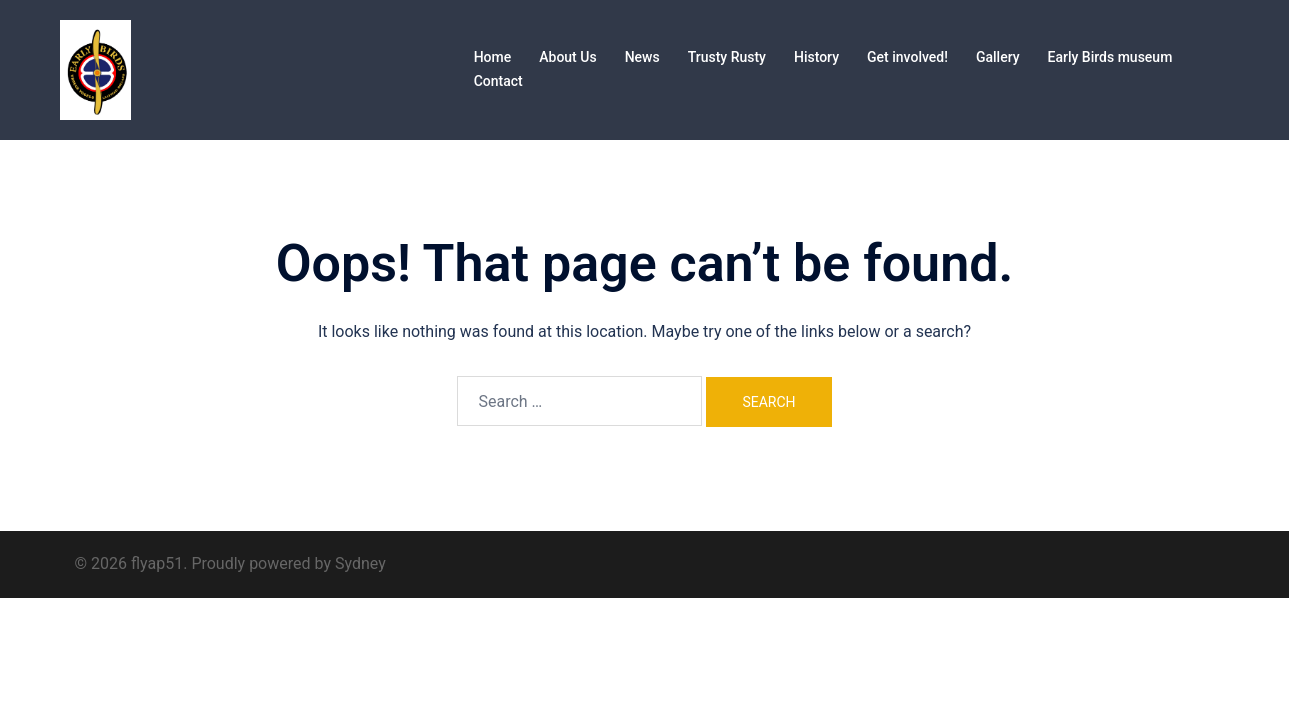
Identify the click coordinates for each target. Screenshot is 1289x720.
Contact (498, 81)
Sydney (360, 563)
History (816, 57)
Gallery (998, 57)
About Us (567, 57)
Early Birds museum (1110, 57)
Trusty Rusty (727, 57)
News (642, 57)
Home (493, 57)
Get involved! (907, 57)
